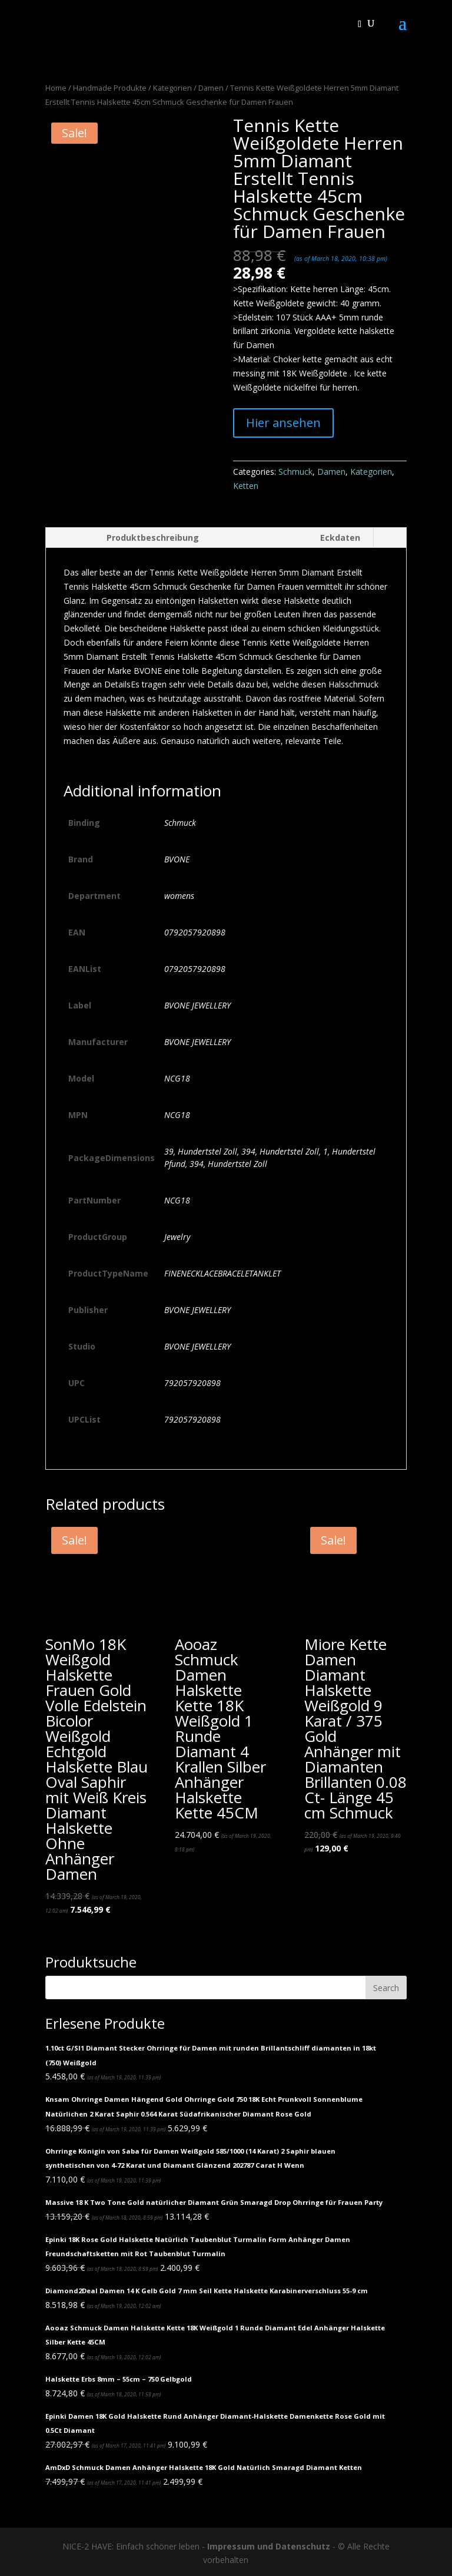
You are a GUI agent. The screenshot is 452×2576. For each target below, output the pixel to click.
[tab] (128, 538)
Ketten (245, 485)
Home (56, 87)
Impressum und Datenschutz (268, 2546)
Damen (211, 87)
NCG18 (177, 1078)
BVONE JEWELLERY (197, 1005)
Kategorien (172, 87)
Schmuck (295, 471)
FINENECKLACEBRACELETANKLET (222, 1273)
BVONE (177, 859)
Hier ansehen (283, 423)
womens (179, 895)
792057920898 (192, 1382)
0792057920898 (194, 932)
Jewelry (177, 1236)
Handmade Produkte (110, 87)
